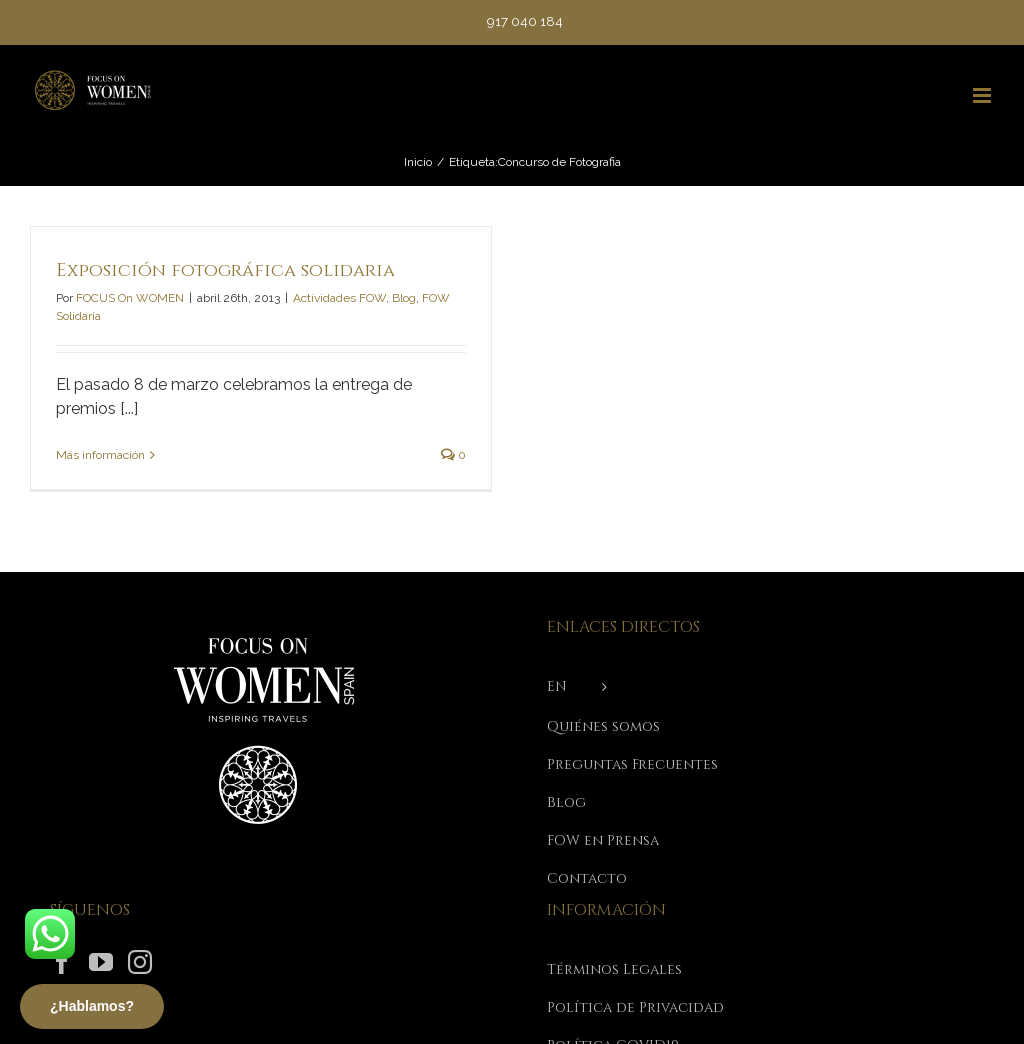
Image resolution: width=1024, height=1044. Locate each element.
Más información (100, 455)
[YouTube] (101, 962)
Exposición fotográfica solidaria (225, 270)
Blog (404, 298)
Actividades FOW (339, 298)
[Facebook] (62, 962)
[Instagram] (140, 962)
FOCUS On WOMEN (130, 298)
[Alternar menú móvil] (983, 95)
